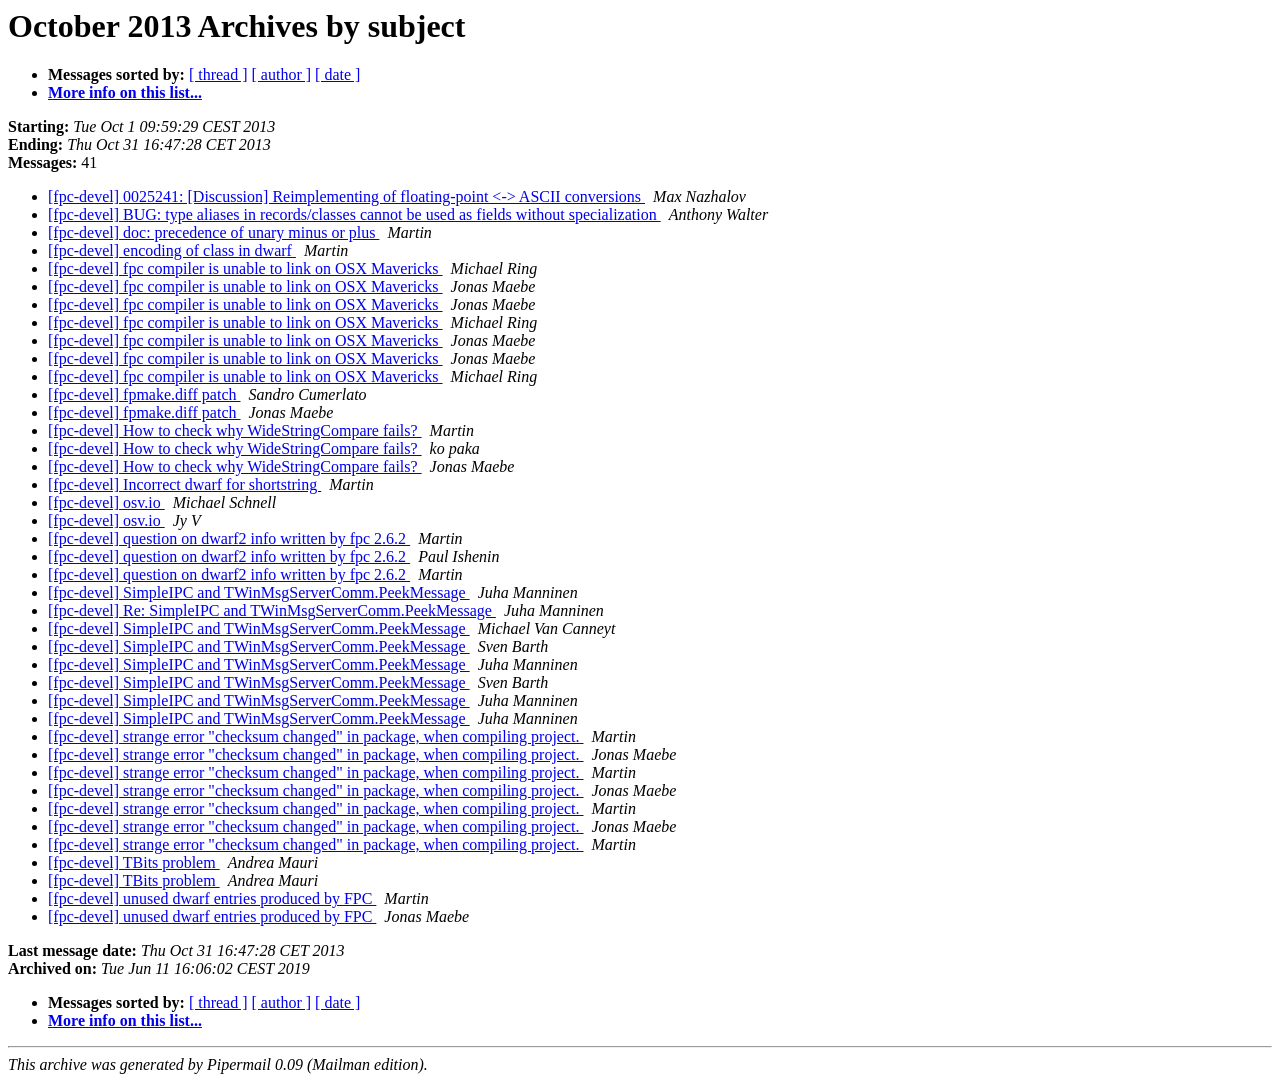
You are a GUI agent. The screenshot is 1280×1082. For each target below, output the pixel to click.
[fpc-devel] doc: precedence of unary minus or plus (213, 232)
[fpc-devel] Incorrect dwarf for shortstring (184, 484)
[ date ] (337, 74)
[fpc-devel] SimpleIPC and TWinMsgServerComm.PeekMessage (259, 592)
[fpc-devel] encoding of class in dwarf (172, 250)
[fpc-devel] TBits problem (134, 862)
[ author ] (282, 74)
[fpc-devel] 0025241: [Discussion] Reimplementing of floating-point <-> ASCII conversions (346, 196)
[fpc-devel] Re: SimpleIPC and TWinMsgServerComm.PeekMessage (272, 610)
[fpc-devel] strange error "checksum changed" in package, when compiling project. (316, 736)
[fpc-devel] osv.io (106, 502)
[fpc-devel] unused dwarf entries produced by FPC (212, 898)
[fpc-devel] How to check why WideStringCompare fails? (235, 430)
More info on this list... (125, 92)
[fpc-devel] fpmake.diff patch (144, 394)
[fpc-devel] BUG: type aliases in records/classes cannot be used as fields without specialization (354, 214)
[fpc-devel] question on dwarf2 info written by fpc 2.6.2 (229, 538)
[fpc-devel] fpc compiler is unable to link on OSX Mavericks (245, 268)
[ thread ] (218, 74)
